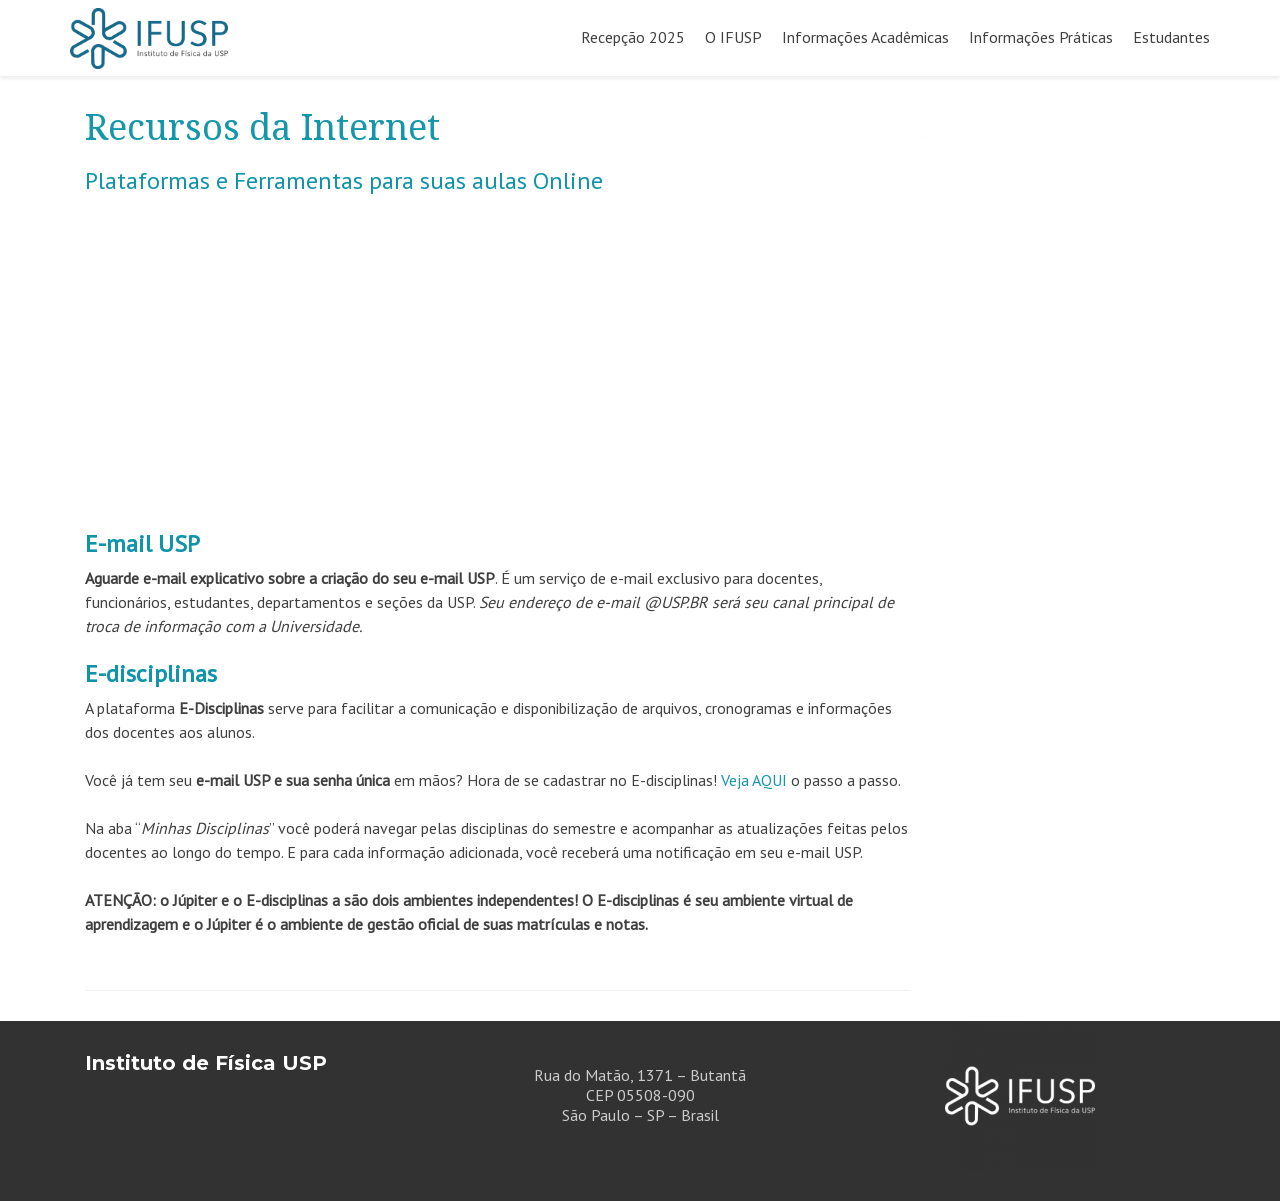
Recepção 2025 (633, 37)
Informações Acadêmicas (865, 37)
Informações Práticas (1041, 37)
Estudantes (1171, 37)
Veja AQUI (754, 780)
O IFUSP (733, 37)
